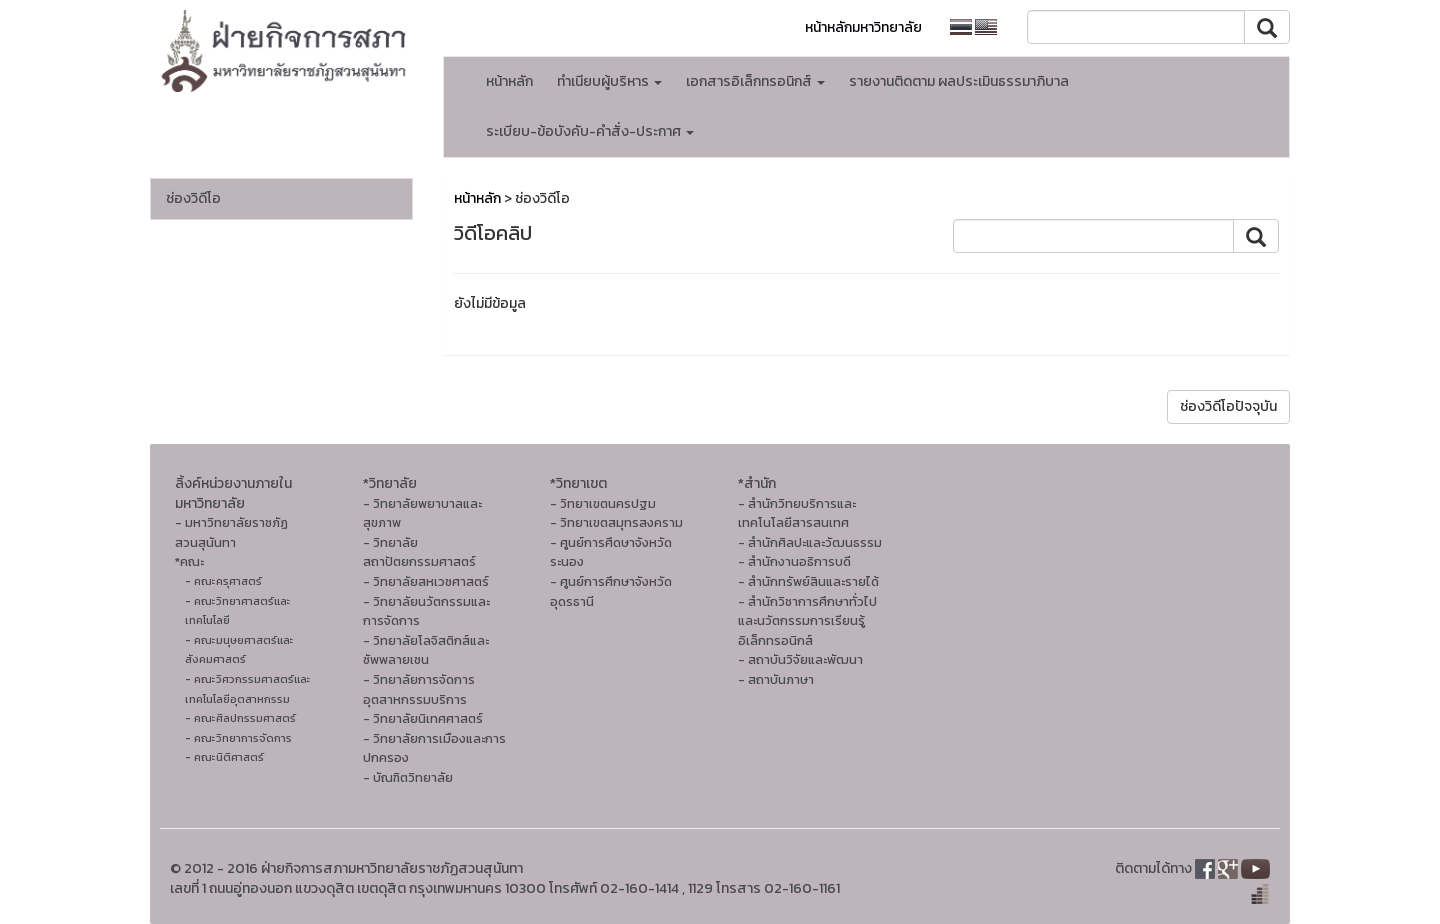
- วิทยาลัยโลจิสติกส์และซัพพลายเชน (426, 650)
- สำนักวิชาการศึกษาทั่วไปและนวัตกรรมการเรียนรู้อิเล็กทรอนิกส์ (807, 621)
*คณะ (189, 561)
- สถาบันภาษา (776, 679)
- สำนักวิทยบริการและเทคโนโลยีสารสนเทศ (797, 513)
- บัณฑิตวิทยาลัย (408, 777)
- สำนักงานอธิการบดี (794, 561)
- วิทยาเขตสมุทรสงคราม (616, 522)
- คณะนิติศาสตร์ (224, 757)
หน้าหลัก (509, 81)
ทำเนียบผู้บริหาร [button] (609, 81)
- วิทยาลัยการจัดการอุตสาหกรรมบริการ (419, 689)
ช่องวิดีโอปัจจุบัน (1228, 406)
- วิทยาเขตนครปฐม (603, 503)
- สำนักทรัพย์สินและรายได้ (808, 581)
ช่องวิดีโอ (193, 198)
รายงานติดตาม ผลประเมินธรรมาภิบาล (959, 81)
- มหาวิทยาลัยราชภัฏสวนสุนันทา (231, 532)
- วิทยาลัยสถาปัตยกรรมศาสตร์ (419, 552)
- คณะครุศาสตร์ (223, 581)
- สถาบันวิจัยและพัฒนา (800, 659)
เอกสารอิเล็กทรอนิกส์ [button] (755, 81)
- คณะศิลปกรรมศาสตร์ (240, 718)
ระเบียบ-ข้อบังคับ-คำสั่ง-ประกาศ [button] (590, 131)
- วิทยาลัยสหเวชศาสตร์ (426, 581)
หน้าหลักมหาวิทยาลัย (863, 27)
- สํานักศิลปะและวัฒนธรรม (810, 542)
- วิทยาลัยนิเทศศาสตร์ (423, 718)
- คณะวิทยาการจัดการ (238, 738)
